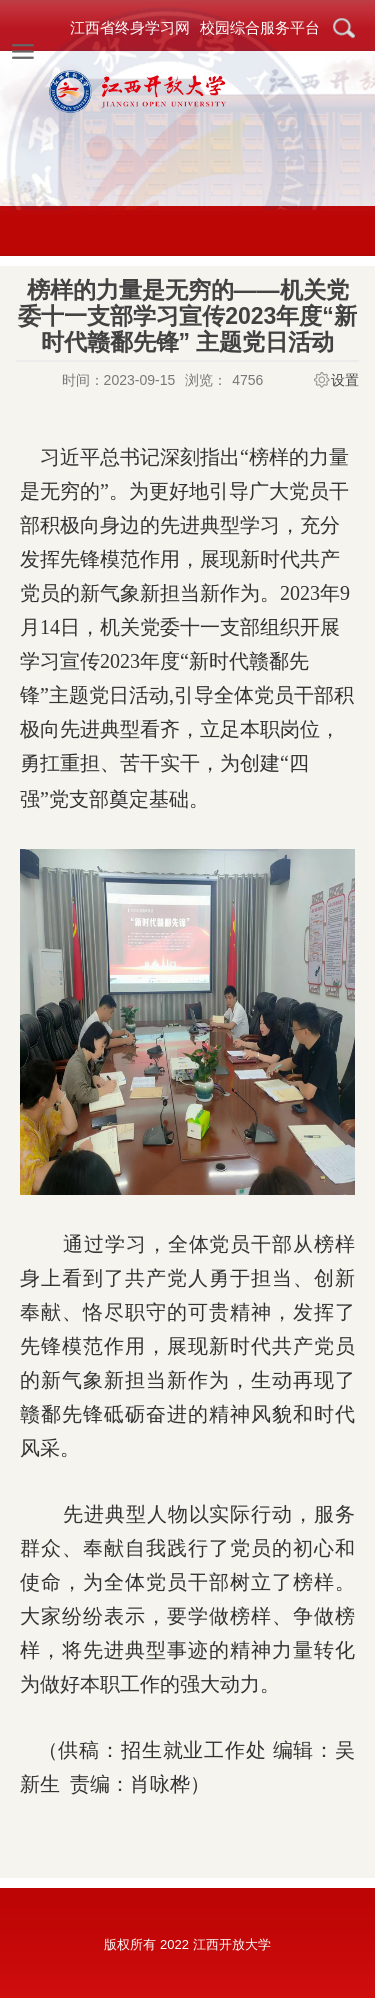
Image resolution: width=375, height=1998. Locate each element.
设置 (345, 380)
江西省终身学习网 (130, 27)
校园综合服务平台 (260, 27)
